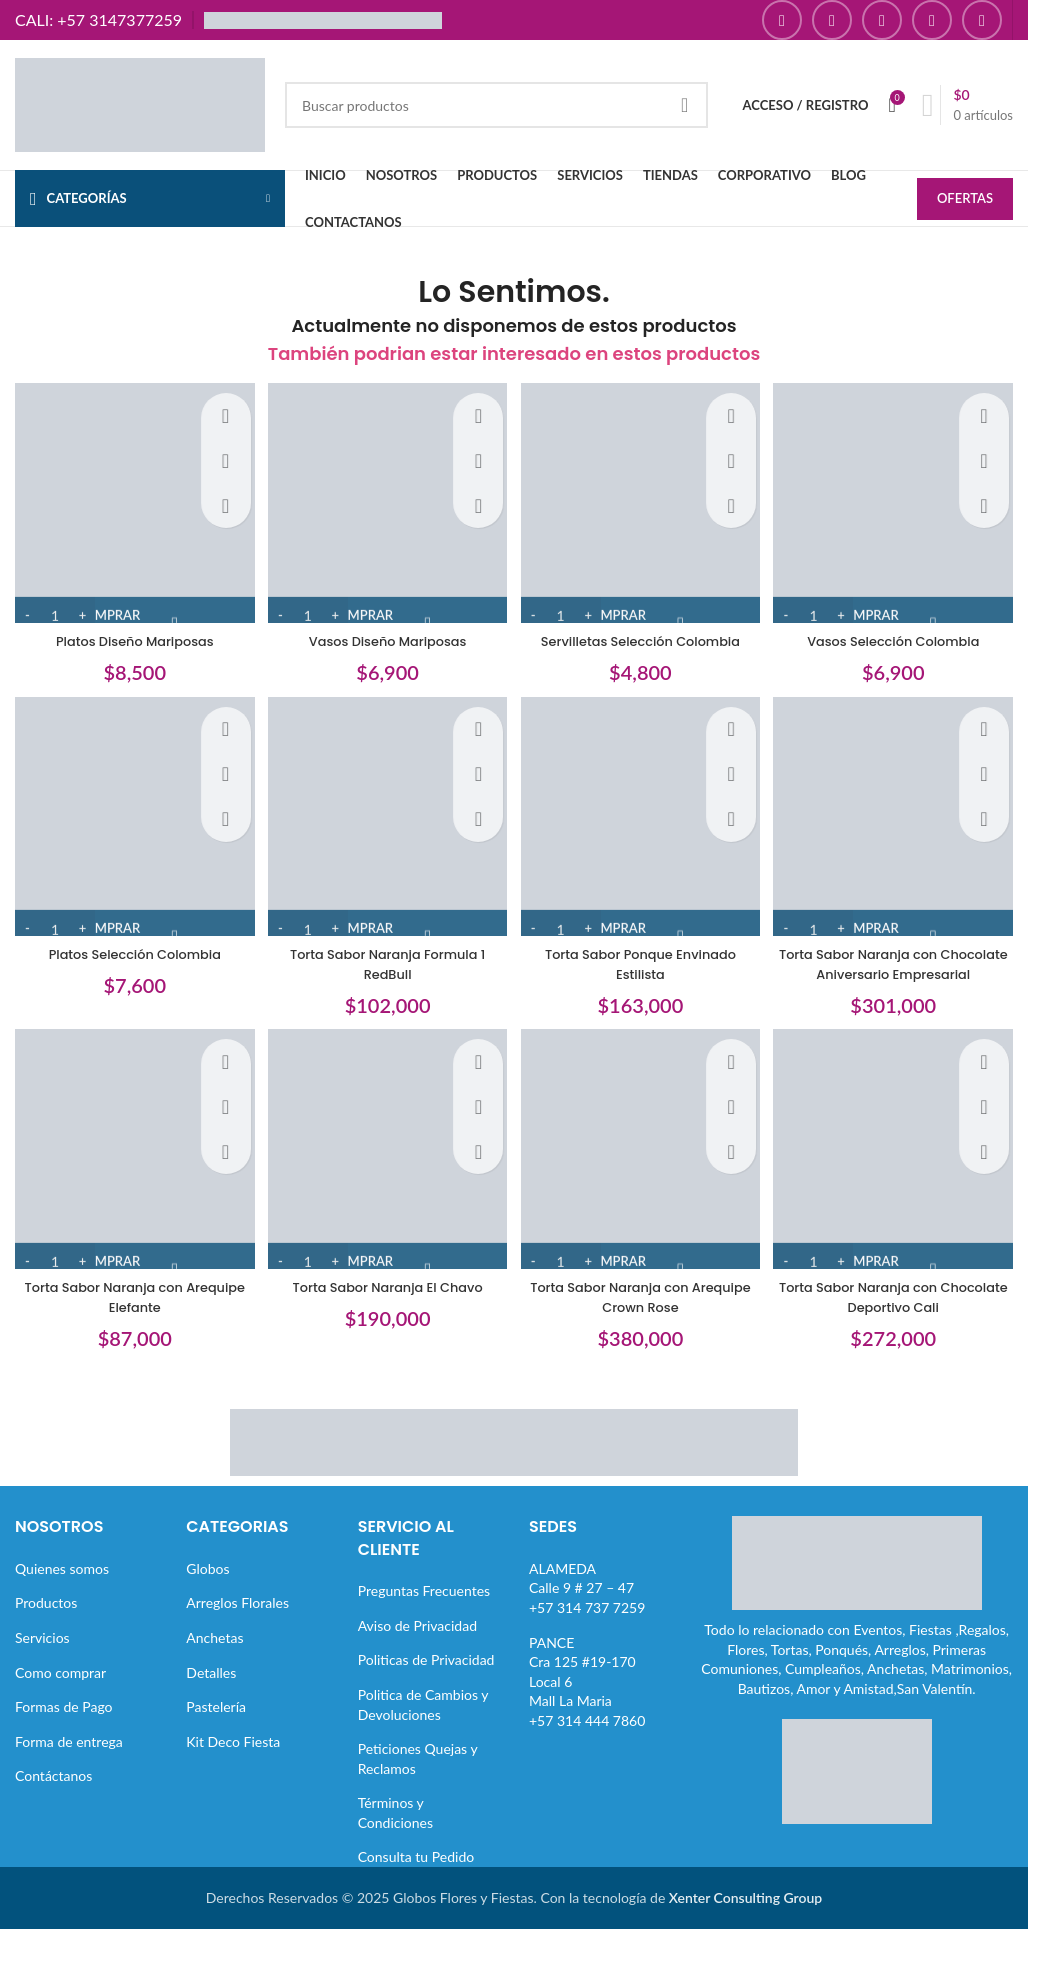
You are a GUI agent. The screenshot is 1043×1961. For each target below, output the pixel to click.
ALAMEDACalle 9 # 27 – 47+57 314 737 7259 (587, 1607)
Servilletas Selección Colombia (642, 632)
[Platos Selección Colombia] (128, 817)
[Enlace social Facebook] (782, 20)
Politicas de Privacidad (426, 1678)
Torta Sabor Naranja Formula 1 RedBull (385, 960)
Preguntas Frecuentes (424, 1609)
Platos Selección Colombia (129, 950)
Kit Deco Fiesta (233, 1760)
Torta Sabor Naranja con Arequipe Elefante (128, 1316)
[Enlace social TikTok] (982, 20)
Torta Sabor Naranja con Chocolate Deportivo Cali (899, 1316)
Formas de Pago (64, 1725)
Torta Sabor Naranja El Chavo (385, 1306)
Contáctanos (53, 1794)
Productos (46, 1621)
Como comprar (60, 1691)
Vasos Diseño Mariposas (386, 632)
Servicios (42, 1656)
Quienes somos (62, 1587)
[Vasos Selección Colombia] (899, 500)
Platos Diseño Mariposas (129, 632)
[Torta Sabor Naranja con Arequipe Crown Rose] (642, 1174)
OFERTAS (965, 200)
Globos (207, 1587)
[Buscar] (496, 105)
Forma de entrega (69, 1760)
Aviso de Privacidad (417, 1644)
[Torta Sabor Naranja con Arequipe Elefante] (128, 1174)
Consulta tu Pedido (416, 1876)
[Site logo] (140, 103)
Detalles (211, 1691)
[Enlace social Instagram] (832, 20)
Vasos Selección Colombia (900, 632)
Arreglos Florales (237, 1621)
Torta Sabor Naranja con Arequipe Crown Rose (642, 1316)
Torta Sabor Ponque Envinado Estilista (642, 960)
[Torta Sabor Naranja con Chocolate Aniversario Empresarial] (899, 817)
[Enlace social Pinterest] (932, 20)
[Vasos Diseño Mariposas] (385, 500)
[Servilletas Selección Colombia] (642, 500)
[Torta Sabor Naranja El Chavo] (385, 1174)
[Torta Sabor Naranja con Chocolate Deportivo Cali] (899, 1174)
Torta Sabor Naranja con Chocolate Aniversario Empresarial (899, 969)
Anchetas (214, 1656)
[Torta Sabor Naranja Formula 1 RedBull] (385, 817)
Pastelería (216, 1725)
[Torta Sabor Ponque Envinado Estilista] (642, 817)
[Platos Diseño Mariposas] (128, 500)
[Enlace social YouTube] (882, 20)
